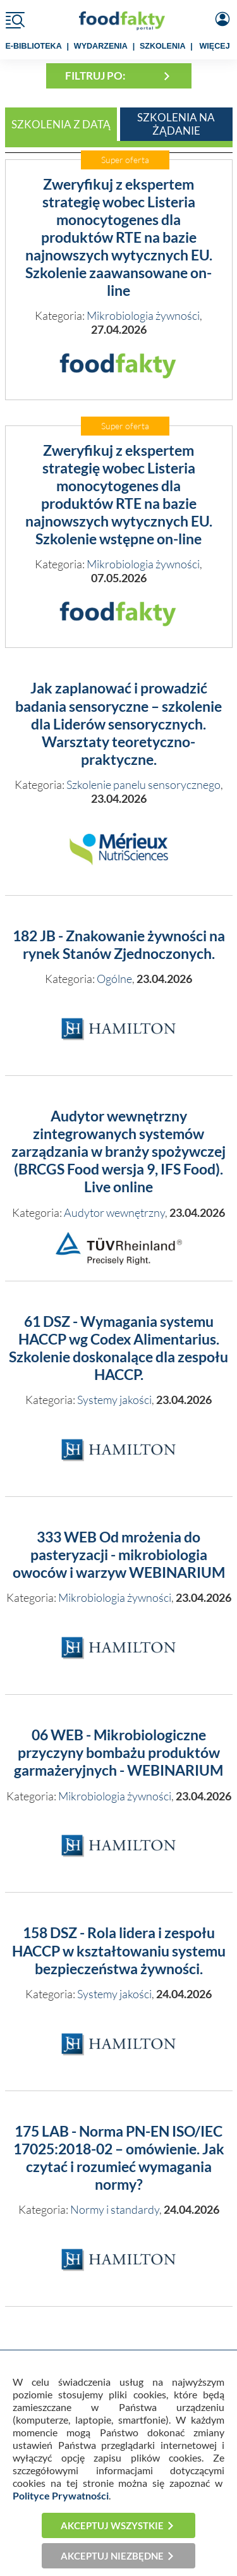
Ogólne (114, 979)
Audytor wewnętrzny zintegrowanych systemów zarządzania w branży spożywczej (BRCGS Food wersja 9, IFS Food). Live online (118, 1152)
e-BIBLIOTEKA (34, 46)
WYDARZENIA (101, 46)
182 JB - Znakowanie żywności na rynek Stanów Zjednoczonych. (119, 944)
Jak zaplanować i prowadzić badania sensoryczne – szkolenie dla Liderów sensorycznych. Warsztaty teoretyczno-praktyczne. (118, 724)
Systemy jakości (114, 1400)
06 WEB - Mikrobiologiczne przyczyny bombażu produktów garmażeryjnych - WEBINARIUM (118, 1752)
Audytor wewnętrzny (114, 1212)
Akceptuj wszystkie (112, 2525)
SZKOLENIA (163, 46)
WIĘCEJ (215, 46)
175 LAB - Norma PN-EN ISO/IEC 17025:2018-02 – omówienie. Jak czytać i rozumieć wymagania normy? (118, 2158)
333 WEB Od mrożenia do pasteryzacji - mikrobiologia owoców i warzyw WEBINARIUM (119, 1555)
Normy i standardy (114, 2209)
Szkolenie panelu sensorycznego (143, 784)
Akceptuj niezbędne (112, 2555)
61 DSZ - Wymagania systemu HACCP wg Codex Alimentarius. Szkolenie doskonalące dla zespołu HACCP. (118, 1348)
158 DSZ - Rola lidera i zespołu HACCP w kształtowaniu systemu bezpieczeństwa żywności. (119, 1950)
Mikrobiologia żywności (143, 315)
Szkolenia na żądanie (176, 124)
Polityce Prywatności (61, 2495)
